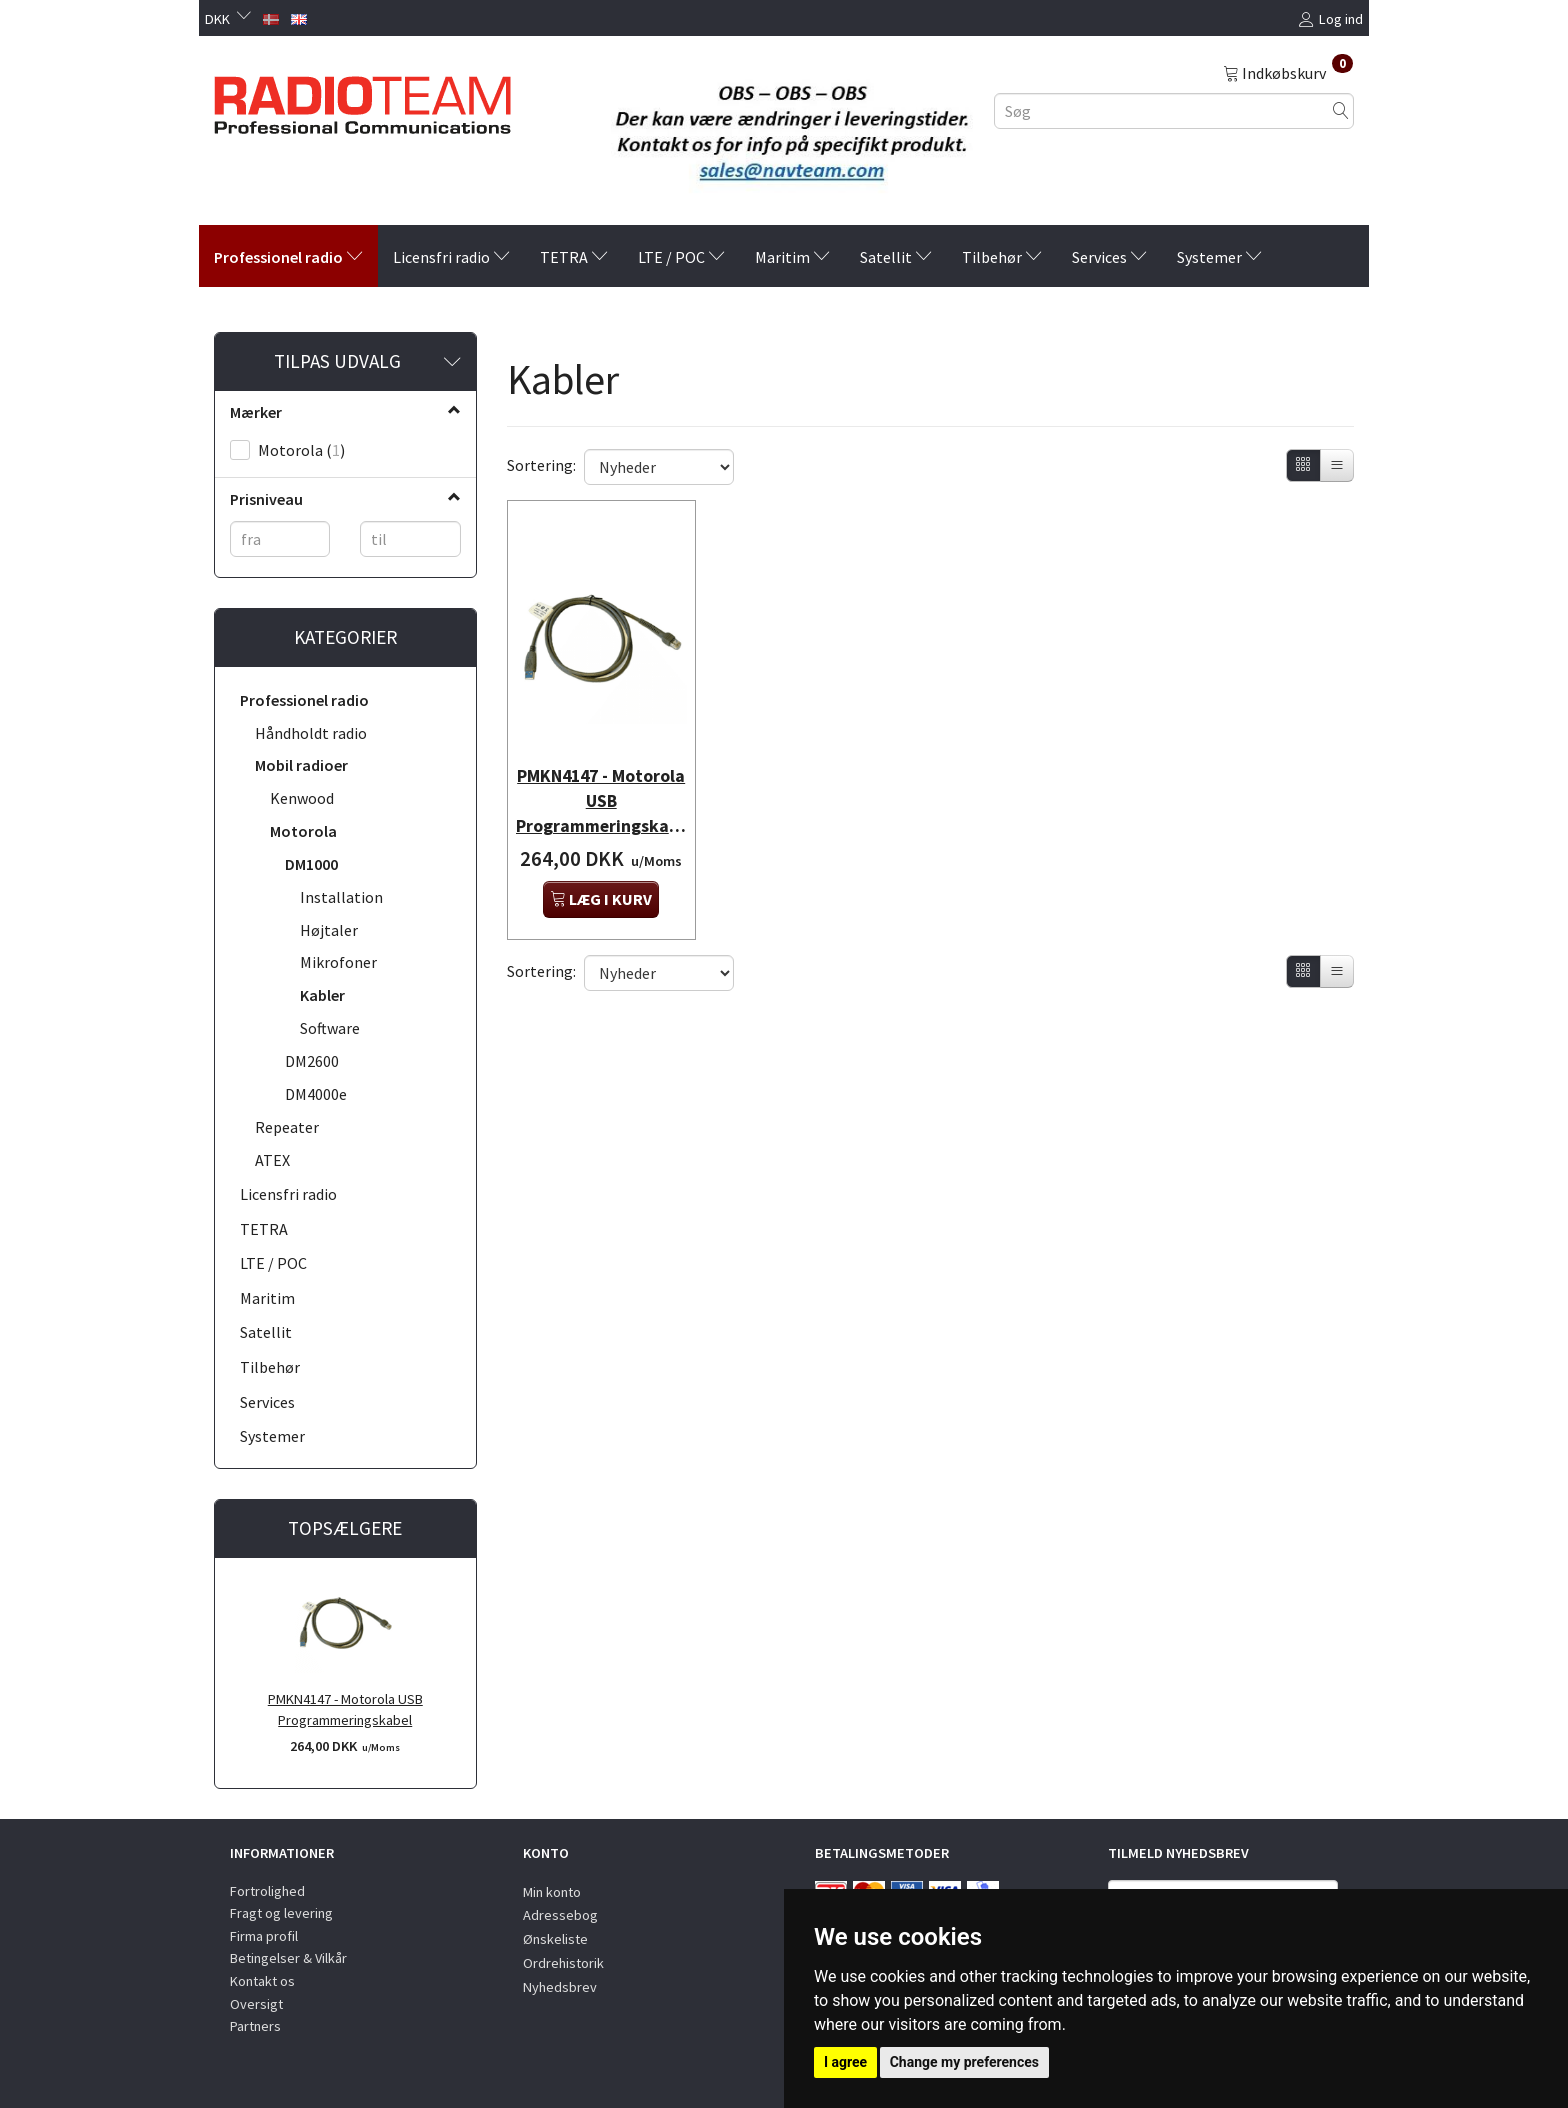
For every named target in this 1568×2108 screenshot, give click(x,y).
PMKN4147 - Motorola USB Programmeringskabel (345, 1709)
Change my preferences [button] (964, 2062)
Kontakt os (262, 1981)
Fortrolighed (267, 1891)
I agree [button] (845, 2062)
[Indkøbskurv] (1288, 72)
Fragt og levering (281, 1913)
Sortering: (541, 465)
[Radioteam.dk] (362, 100)
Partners (255, 2026)
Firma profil (264, 1936)
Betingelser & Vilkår (288, 1958)
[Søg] (1341, 110)
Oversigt (256, 2004)
